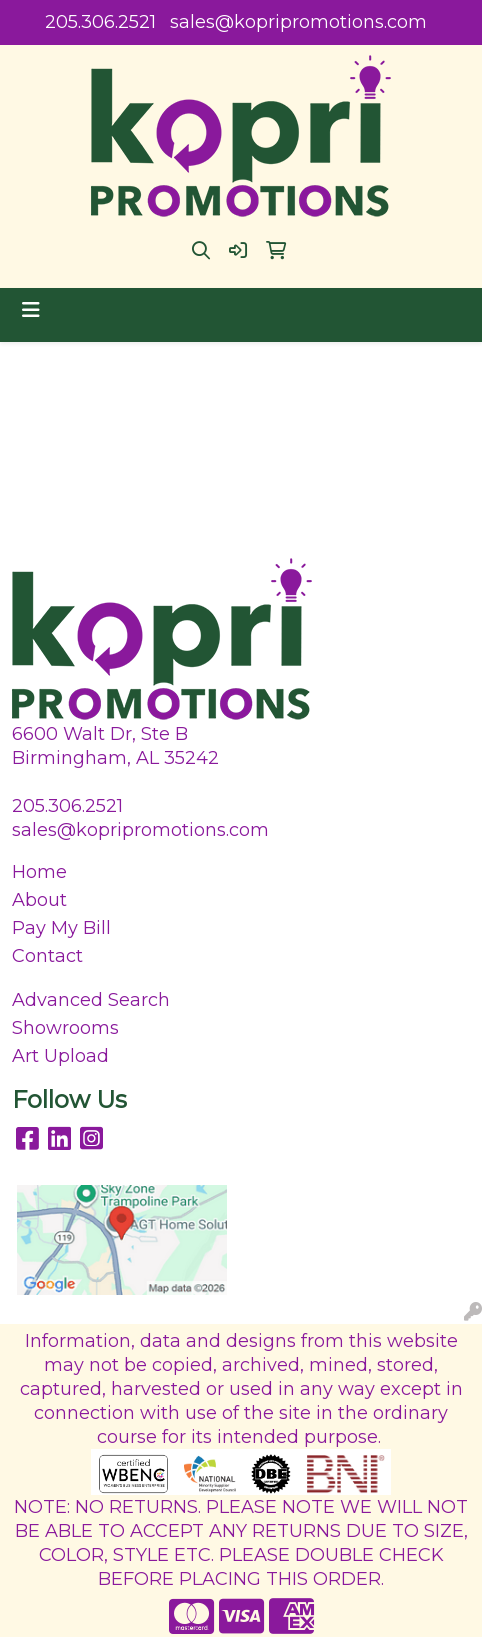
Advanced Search (91, 1000)
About (39, 900)
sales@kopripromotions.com (298, 22)
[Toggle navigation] (31, 310)
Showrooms (65, 1028)
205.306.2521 (100, 22)
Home (39, 872)
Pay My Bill (61, 928)
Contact (47, 956)
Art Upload (60, 1056)
